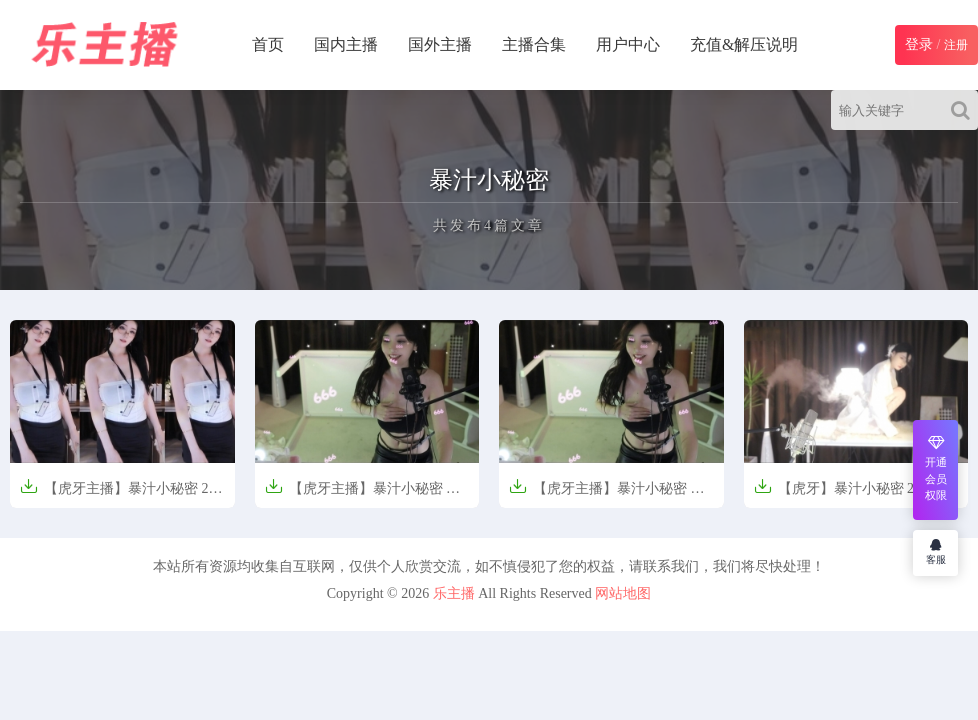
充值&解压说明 (744, 44)
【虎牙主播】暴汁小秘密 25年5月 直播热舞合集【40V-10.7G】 (118, 494)
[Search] (964, 110)
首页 (268, 44)
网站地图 (623, 593)
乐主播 (454, 593)
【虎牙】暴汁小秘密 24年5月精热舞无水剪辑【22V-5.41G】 (855, 494)
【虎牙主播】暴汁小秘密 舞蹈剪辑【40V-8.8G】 (363, 494)
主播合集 (534, 44)
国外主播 (440, 44)
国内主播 (346, 44)
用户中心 (628, 44)
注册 (956, 45)
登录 (919, 44)
